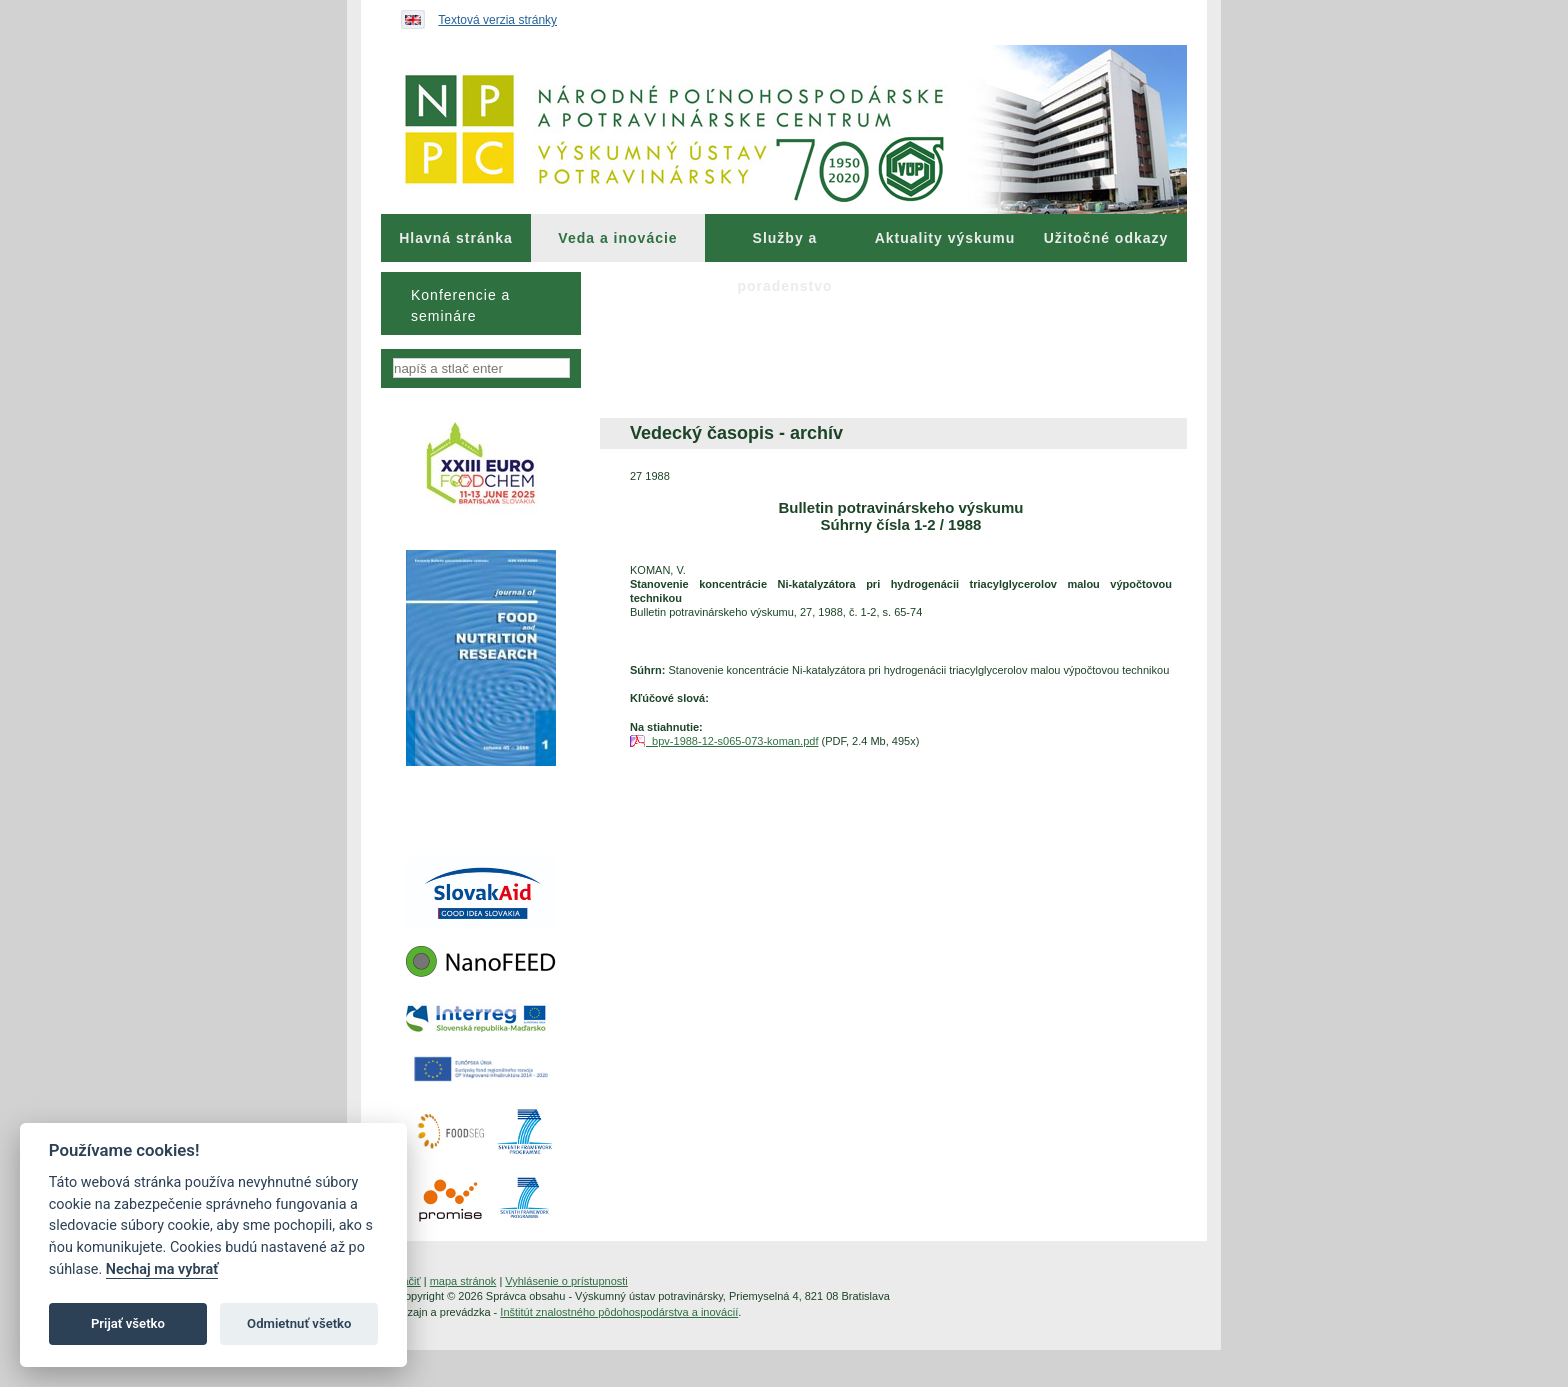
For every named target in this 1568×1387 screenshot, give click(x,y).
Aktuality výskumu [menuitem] (945, 238)
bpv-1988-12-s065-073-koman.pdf (732, 741)
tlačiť (409, 1281)
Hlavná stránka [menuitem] (456, 238)
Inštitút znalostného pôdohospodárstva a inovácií (619, 1312)
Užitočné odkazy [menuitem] (1106, 238)
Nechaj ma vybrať (162, 1269)
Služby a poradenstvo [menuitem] (784, 246)
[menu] (481, 303)
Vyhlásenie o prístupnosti (566, 1281)
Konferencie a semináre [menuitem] (460, 305)
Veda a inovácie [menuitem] (617, 238)
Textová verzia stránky (497, 20)
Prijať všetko (128, 1323)
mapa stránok (463, 1281)
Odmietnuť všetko (299, 1323)
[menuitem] (456, 238)
